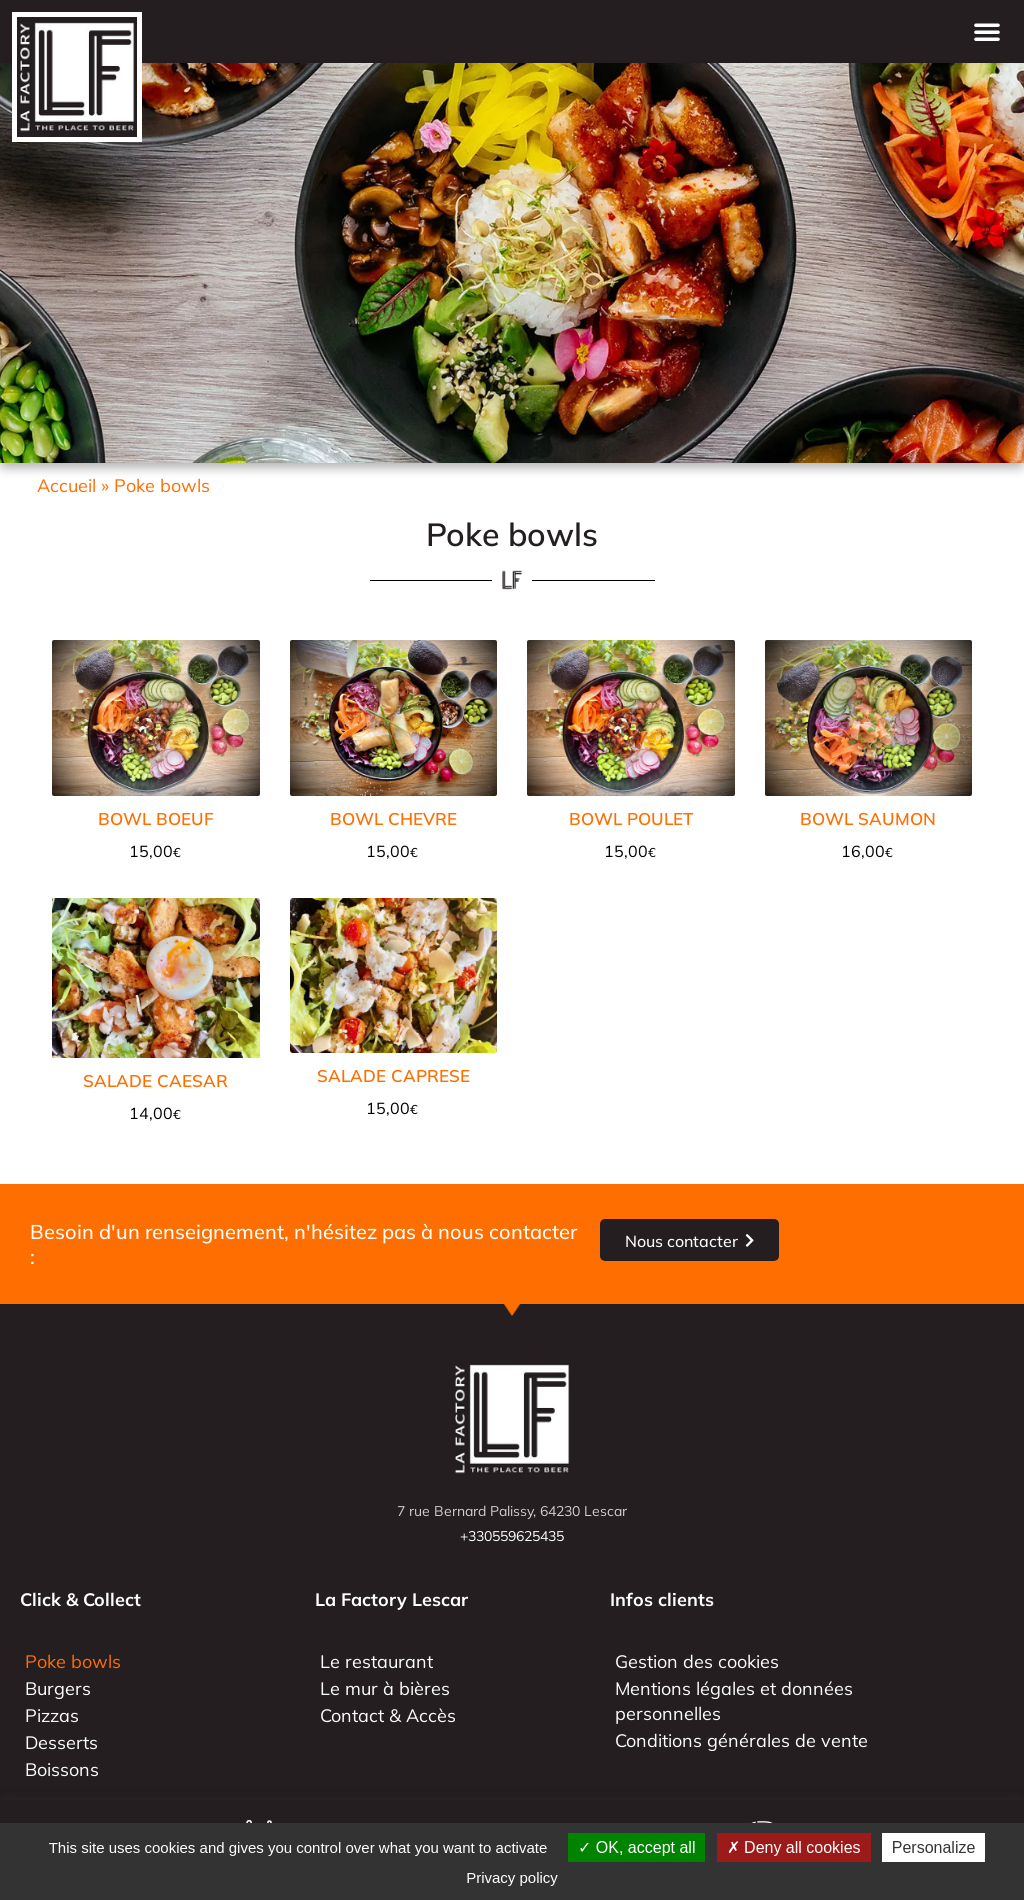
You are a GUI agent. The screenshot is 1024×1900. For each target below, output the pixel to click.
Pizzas (52, 1715)
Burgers (58, 1688)
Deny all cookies (794, 1847)
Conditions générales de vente (741, 1740)
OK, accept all (636, 1847)
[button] (987, 31)
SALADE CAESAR (155, 1080)
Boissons (62, 1769)
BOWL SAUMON (868, 818)
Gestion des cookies (697, 1661)
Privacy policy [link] (512, 1877)
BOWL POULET (631, 818)
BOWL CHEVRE (393, 818)
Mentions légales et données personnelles (734, 1701)
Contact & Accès (388, 1715)
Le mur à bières (385, 1688)
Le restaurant (376, 1661)
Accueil (66, 485)
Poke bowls (73, 1661)
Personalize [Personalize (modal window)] (934, 1847)
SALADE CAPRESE (393, 1075)
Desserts (61, 1742)
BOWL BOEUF (156, 818)
